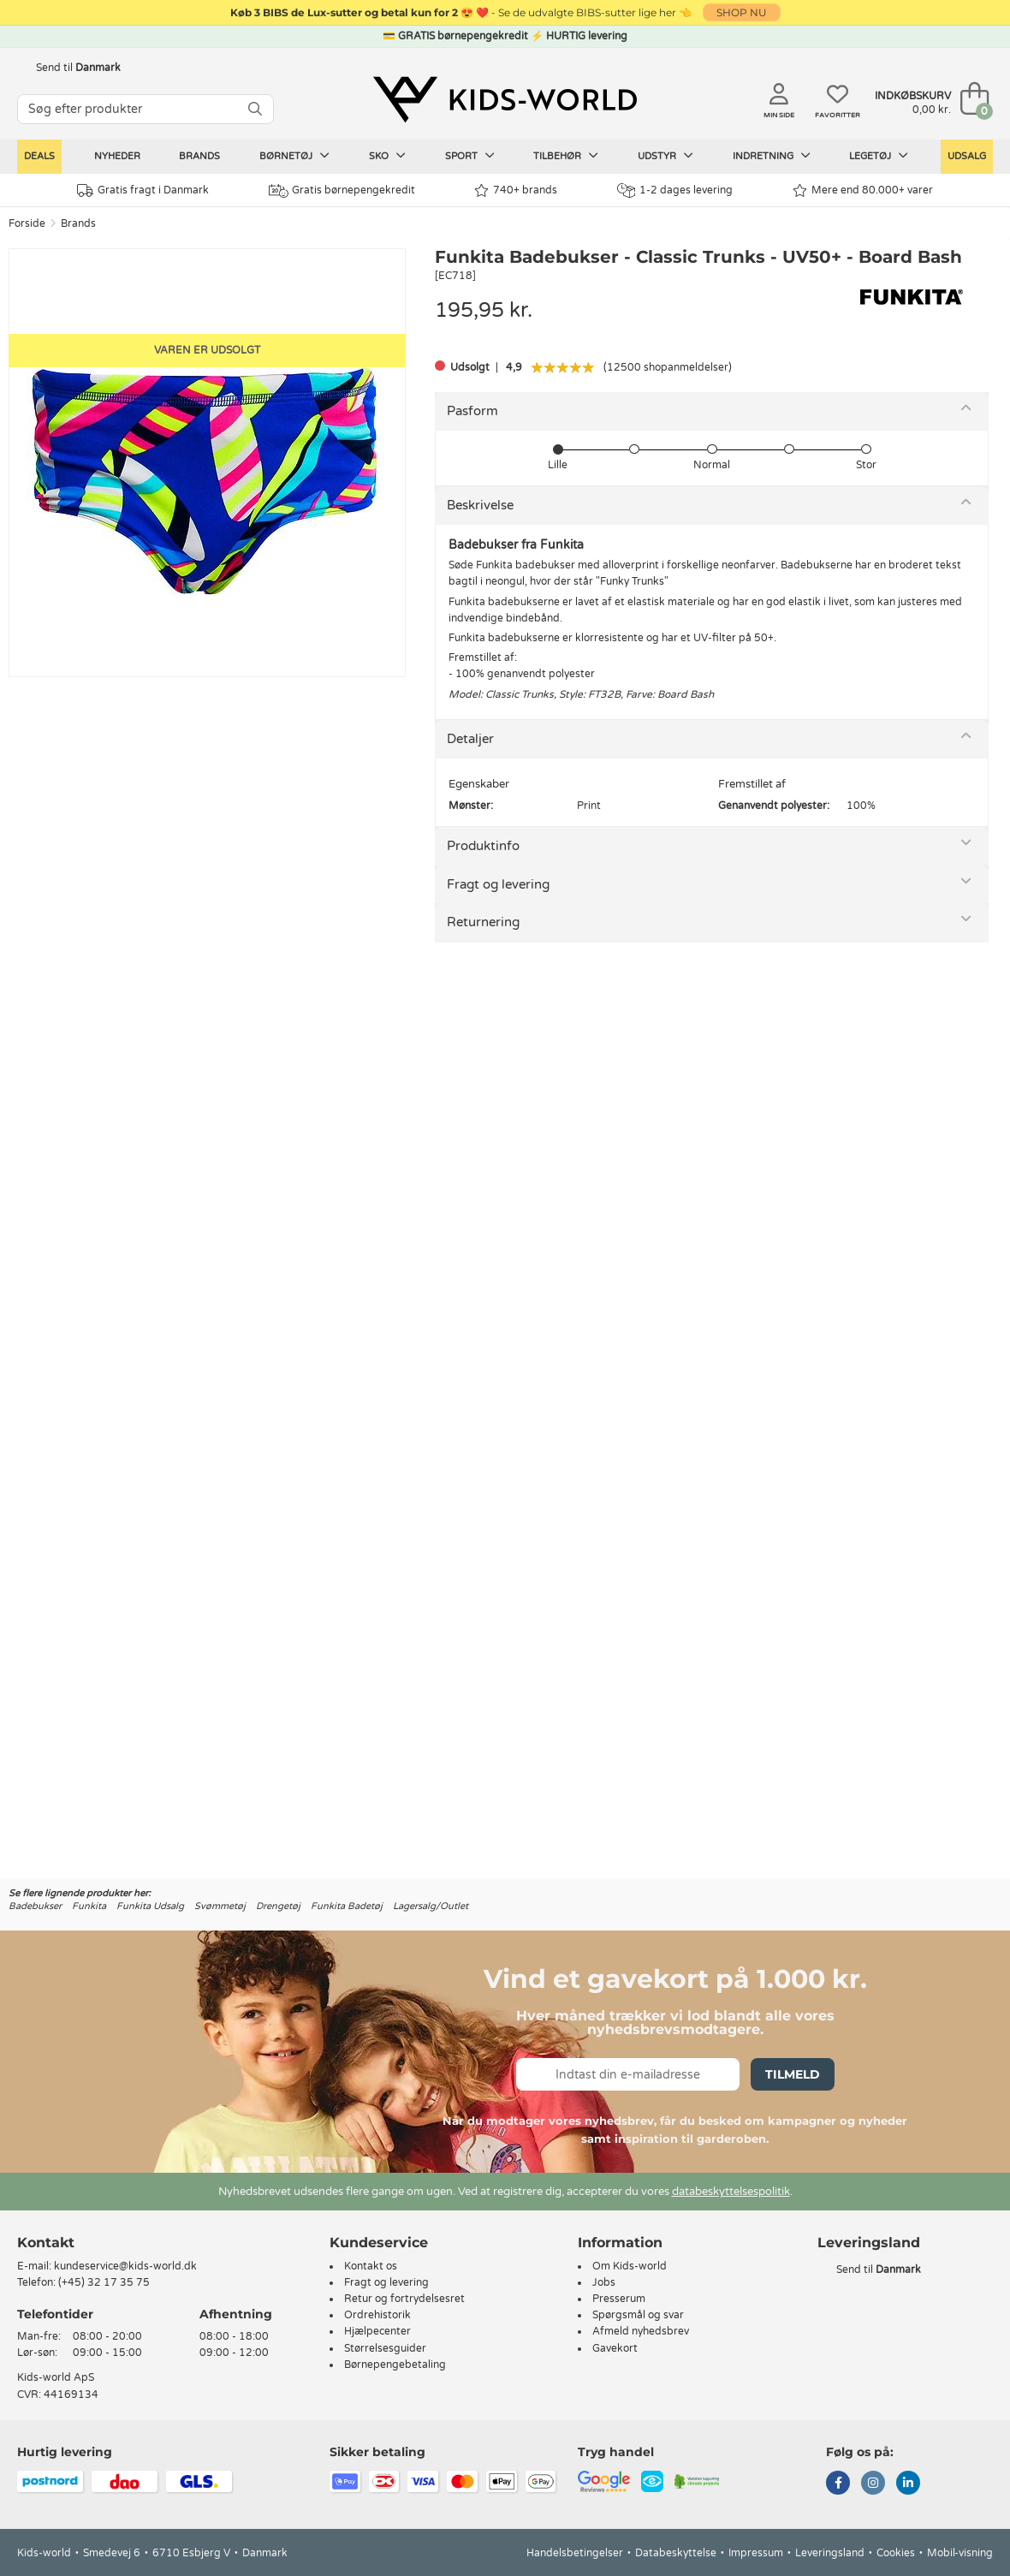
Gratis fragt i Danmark (143, 190)
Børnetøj (294, 156)
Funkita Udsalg (150, 1906)
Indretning (772, 156)
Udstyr (665, 156)
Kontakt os (370, 2266)
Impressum (755, 2553)
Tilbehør (565, 156)
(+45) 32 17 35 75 (104, 2282)
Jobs (603, 2282)
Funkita (89, 1906)
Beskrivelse (480, 505)
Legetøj (878, 156)
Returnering (483, 922)
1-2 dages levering (675, 190)
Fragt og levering (498, 884)
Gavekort (615, 2348)
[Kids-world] (505, 100)
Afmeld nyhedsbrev (640, 2331)
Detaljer (470, 739)
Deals (39, 156)
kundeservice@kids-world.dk (125, 2266)
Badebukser (35, 1906)
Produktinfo (483, 846)
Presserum (618, 2299)
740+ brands (515, 190)
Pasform (472, 411)
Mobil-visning (960, 2553)
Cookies (895, 2553)
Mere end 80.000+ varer (863, 190)
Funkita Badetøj (347, 1906)
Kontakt (45, 2242)
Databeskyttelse (675, 2553)
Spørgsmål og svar (638, 2315)
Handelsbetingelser (574, 2553)
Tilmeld (792, 2074)
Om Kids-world (629, 2266)
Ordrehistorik (377, 2315)
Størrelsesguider (385, 2348)
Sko (387, 156)
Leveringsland (829, 2553)
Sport (470, 156)
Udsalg (967, 156)
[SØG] (255, 109)
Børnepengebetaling (395, 2365)
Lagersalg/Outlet (430, 1906)
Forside (27, 223)
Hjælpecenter (377, 2331)
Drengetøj (278, 1906)
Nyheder (117, 156)
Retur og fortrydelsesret (404, 2299)
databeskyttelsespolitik (731, 2191)
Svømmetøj (220, 1906)
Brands (199, 156)
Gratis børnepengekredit (342, 191)
